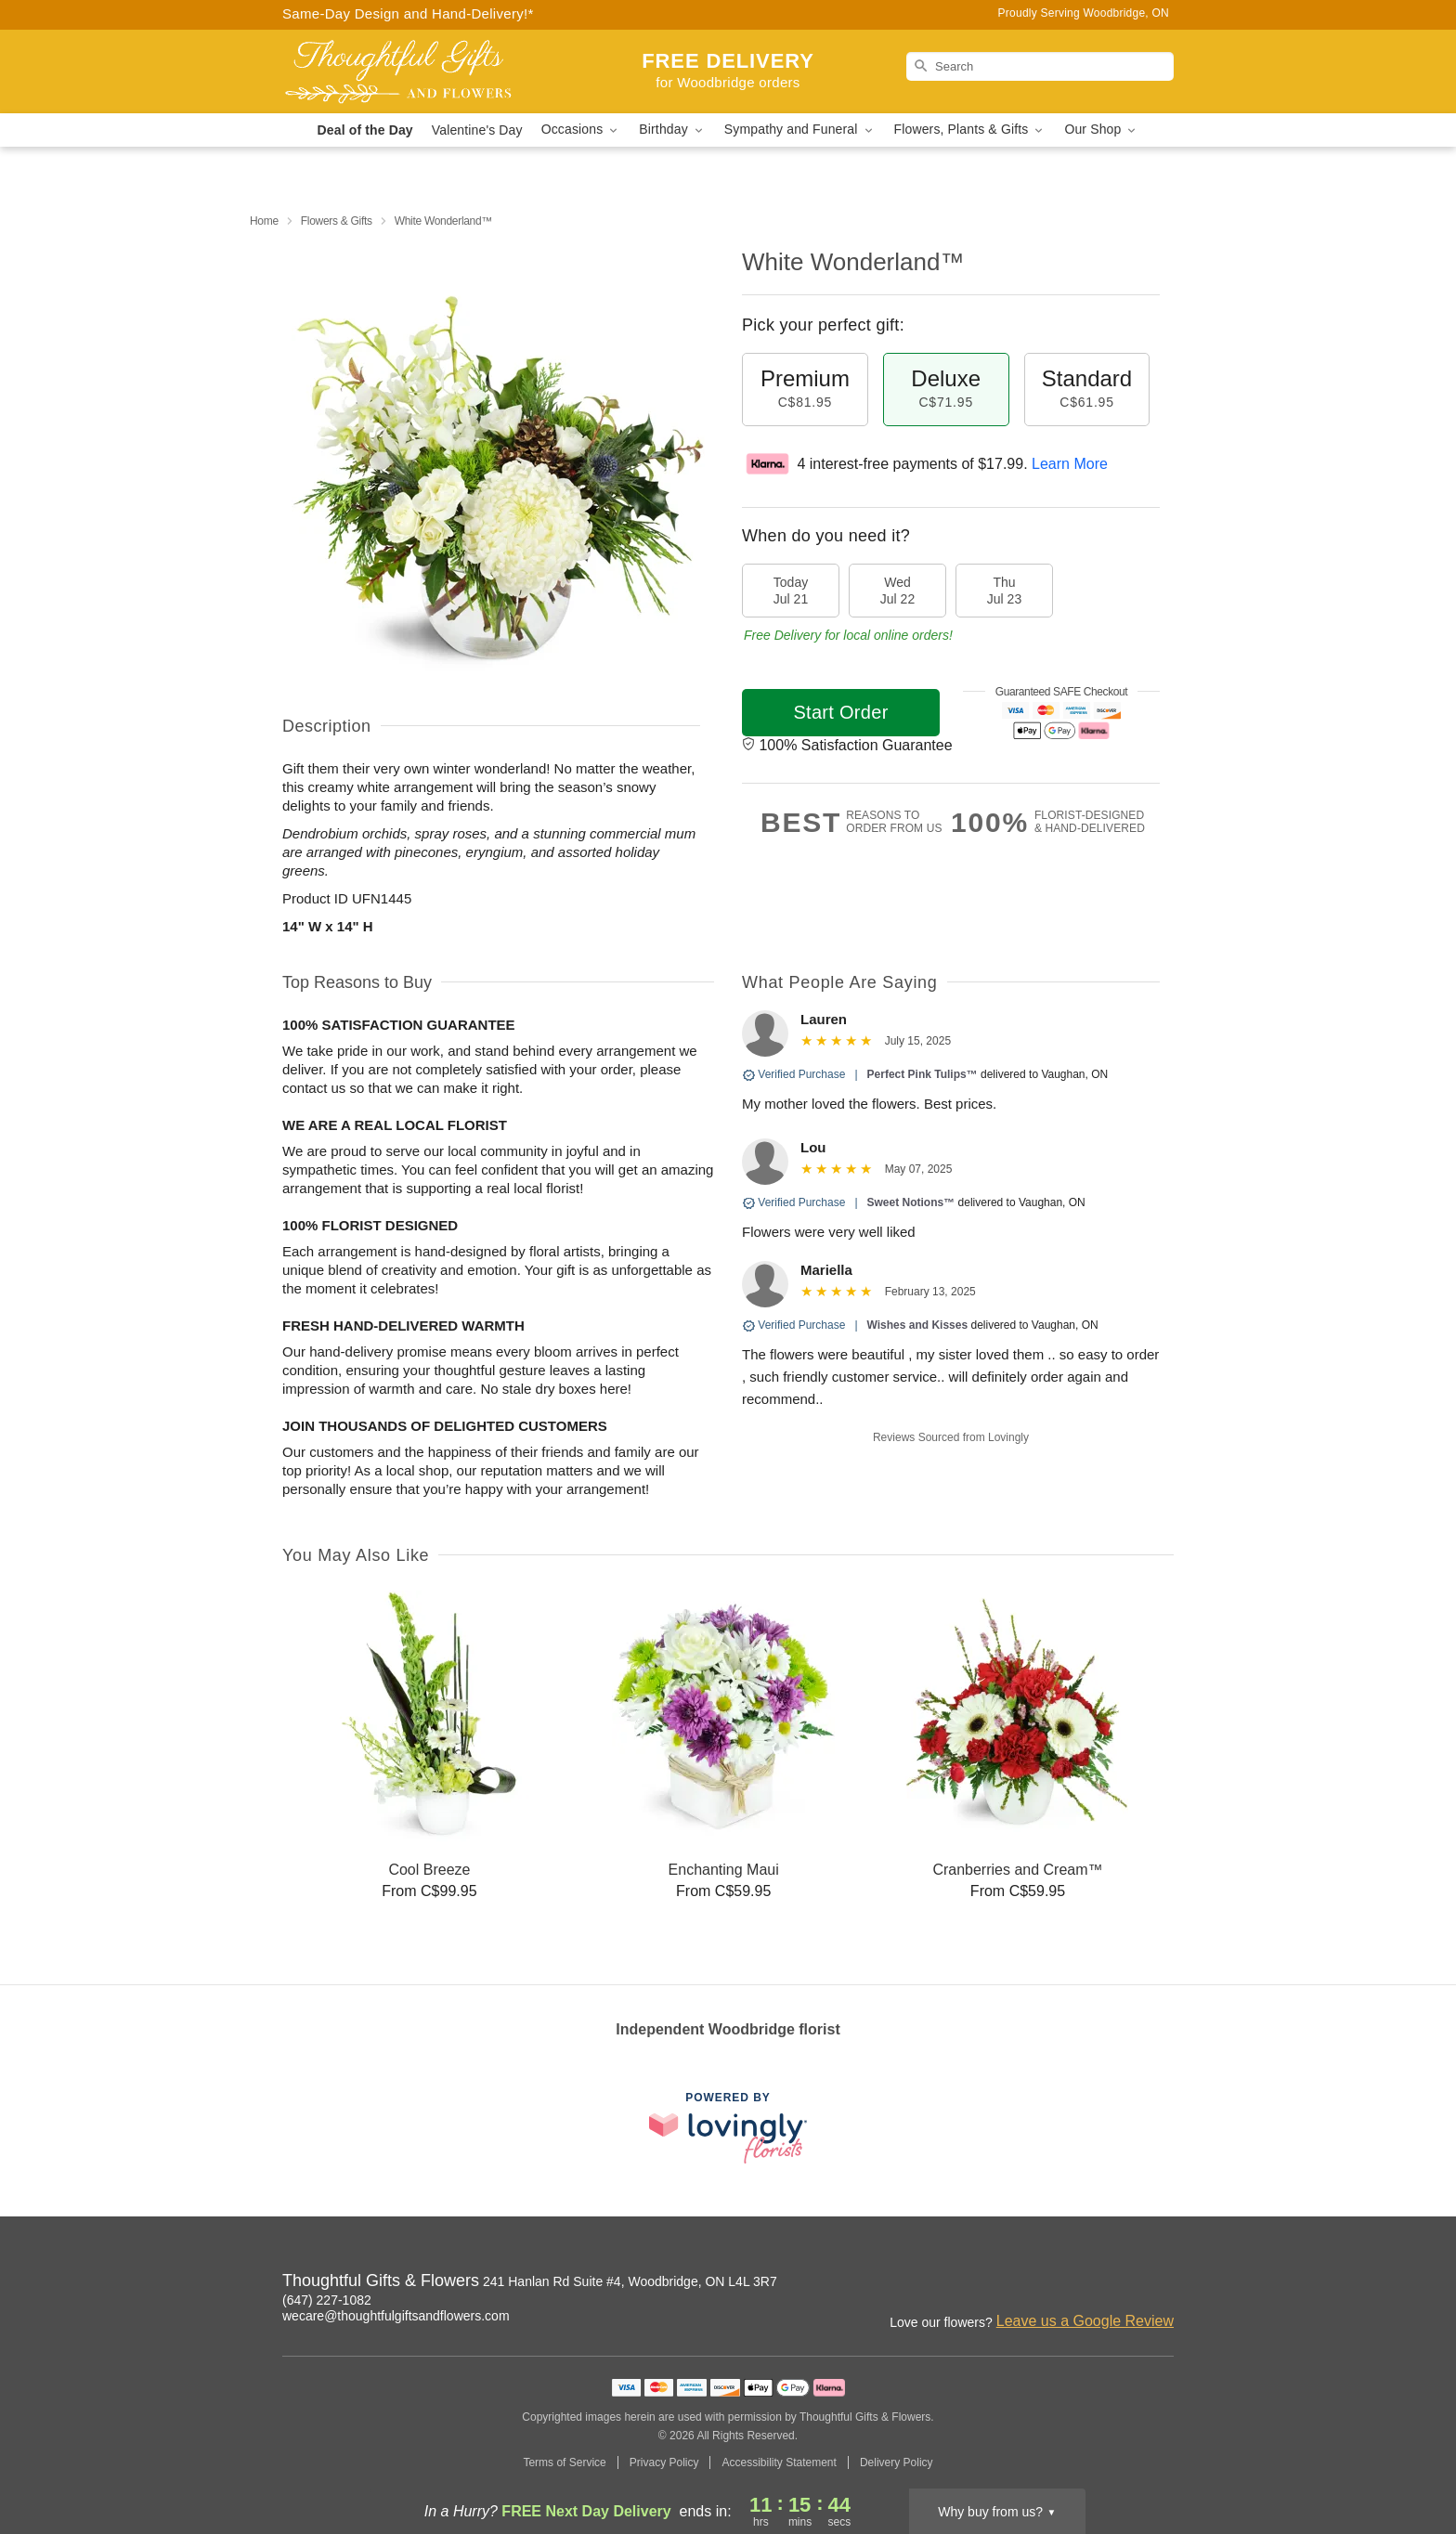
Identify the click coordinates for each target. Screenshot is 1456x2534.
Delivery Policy (896, 2462)
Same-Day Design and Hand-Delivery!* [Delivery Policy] (408, 13)
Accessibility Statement (779, 2462)
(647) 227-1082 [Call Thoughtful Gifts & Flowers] (326, 2300)
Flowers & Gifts (336, 220)
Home (264, 220)
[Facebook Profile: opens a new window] (1161, 2283)
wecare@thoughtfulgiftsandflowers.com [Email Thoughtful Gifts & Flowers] (396, 2315)
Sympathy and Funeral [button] (800, 129)
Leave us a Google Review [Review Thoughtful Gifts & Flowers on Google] (1085, 2321)
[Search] (1040, 66)
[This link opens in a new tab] (728, 2127)
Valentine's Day (477, 130)
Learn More (1070, 464)
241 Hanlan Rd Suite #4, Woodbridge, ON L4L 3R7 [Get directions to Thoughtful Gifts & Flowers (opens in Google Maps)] (630, 2281)
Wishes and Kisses (917, 1325)
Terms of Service (564, 2462)
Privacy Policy (664, 2462)
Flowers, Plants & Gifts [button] (970, 129)
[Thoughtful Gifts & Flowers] (416, 71)
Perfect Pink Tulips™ (922, 1074)
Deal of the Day (365, 130)
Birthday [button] (672, 129)
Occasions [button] (581, 129)
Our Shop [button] (1101, 129)
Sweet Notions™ (911, 1202)
